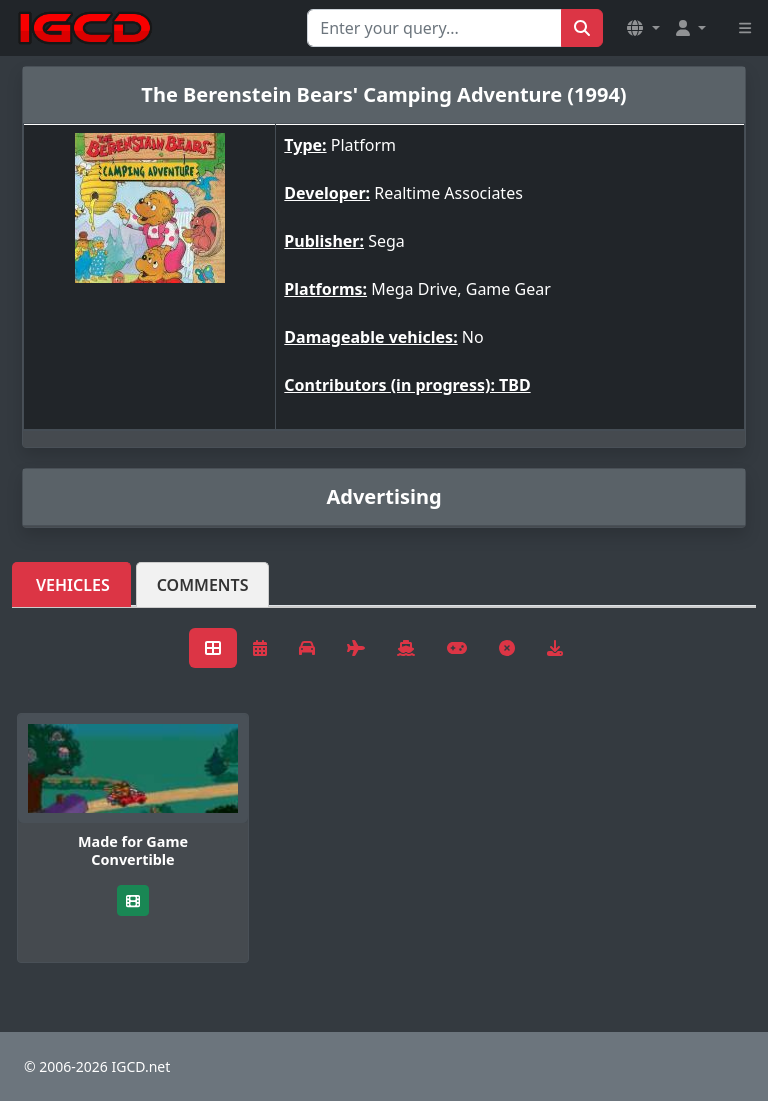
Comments (203, 585)
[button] (643, 28)
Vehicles (73, 585)
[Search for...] (434, 28)
